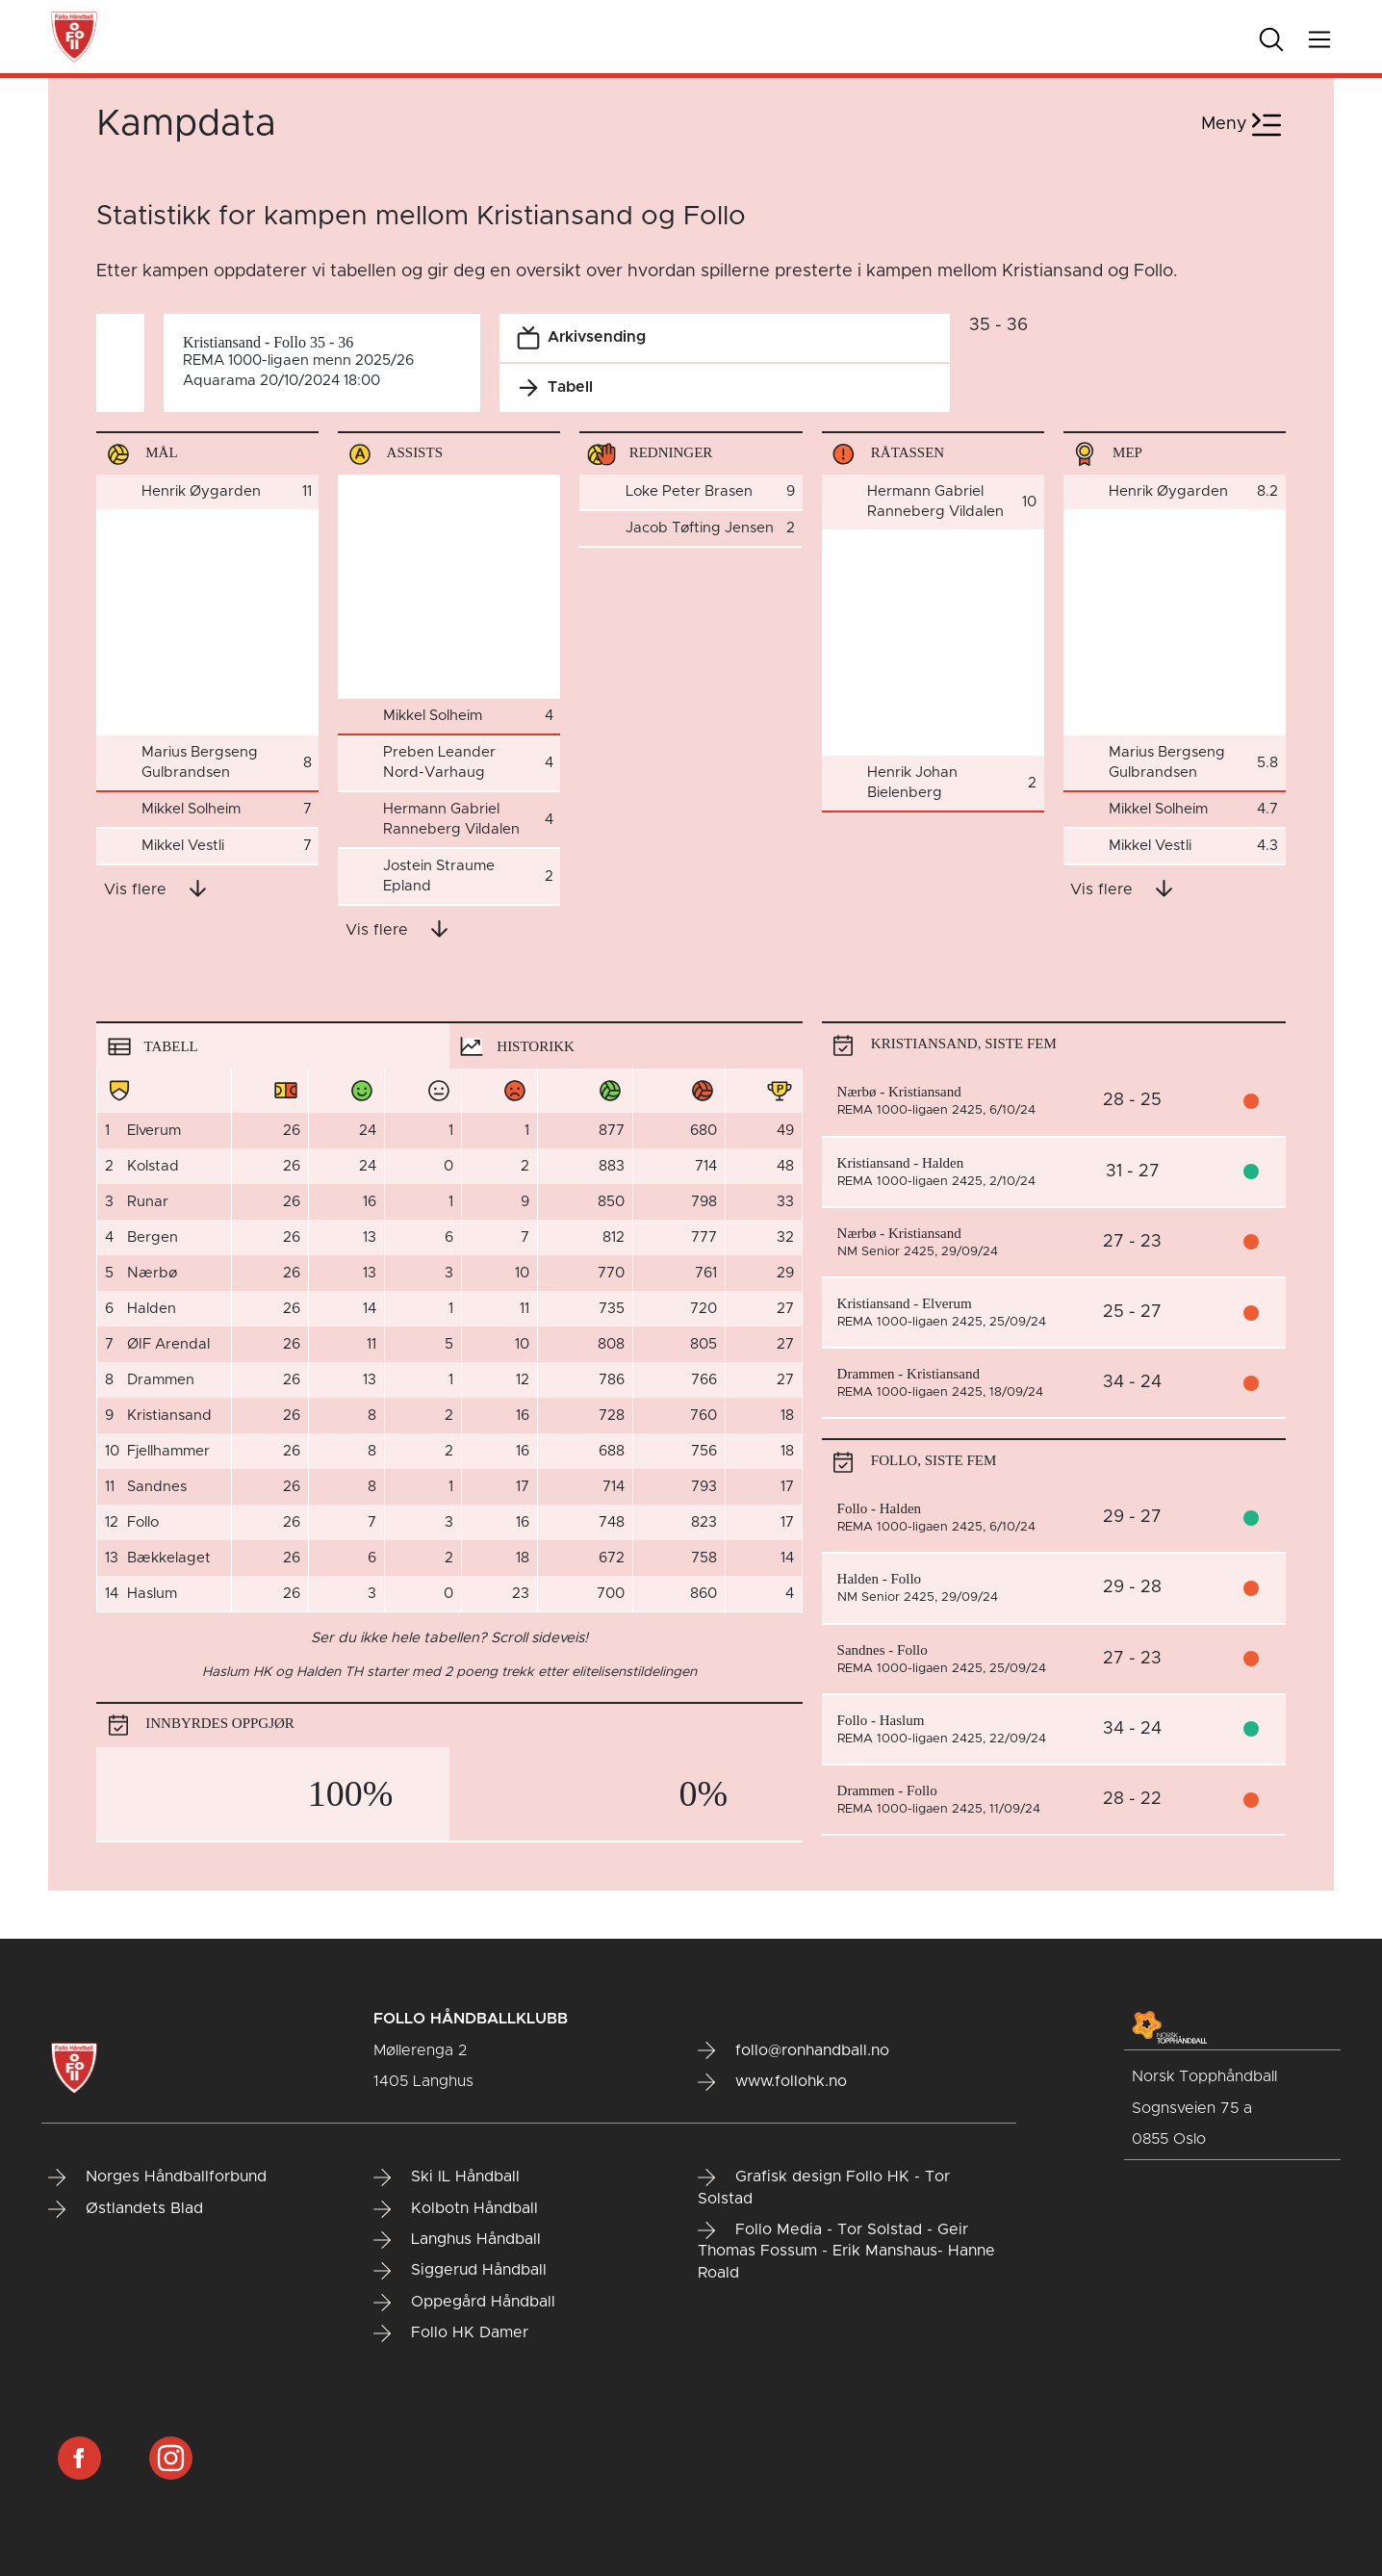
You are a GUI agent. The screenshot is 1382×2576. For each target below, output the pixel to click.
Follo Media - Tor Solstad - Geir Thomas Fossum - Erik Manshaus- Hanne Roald (846, 2251)
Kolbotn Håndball (455, 2209)
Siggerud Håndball (460, 2271)
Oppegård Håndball (464, 2302)
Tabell (551, 388)
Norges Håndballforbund (157, 2177)
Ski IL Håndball (446, 2177)
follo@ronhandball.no (793, 2050)
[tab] (272, 1045)
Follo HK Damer (450, 2333)
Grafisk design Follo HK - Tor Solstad (824, 2187)
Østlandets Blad (125, 2209)
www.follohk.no (772, 2082)
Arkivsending (577, 338)
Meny (1243, 125)
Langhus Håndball (457, 2240)
